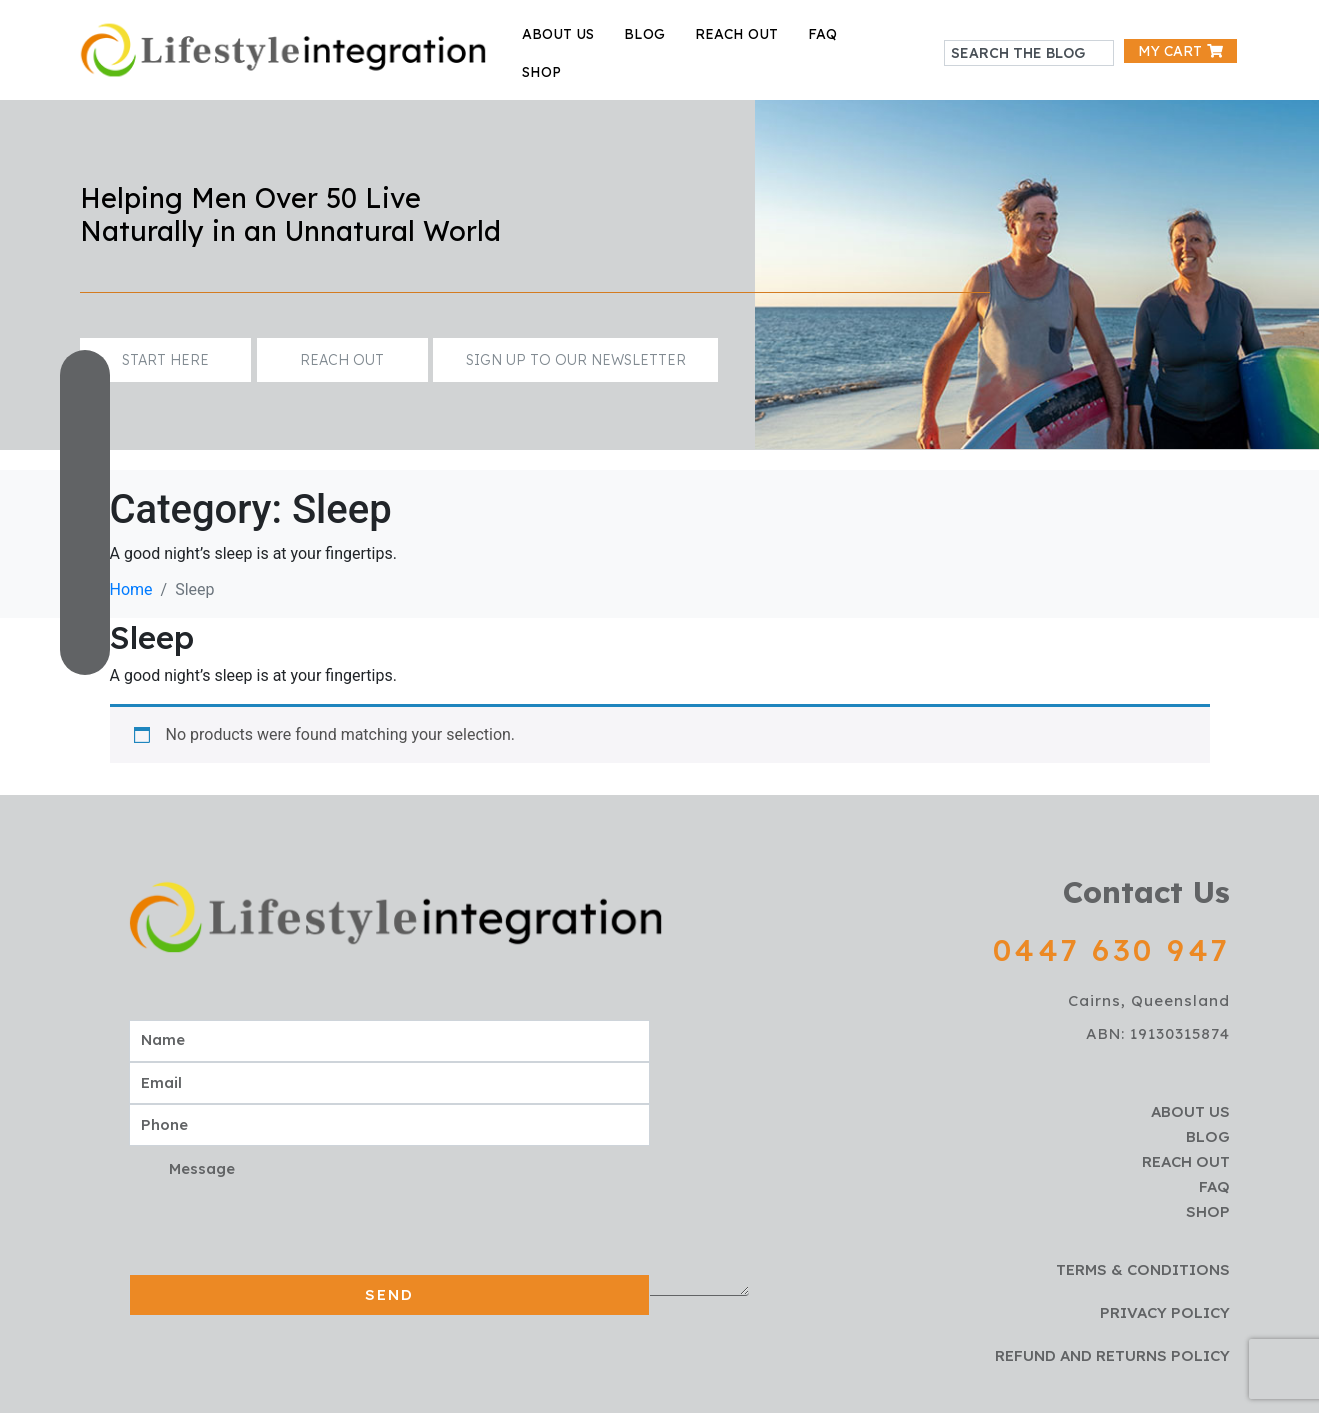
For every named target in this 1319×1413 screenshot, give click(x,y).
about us (558, 34)
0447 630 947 (1111, 950)
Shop (541, 72)
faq (822, 34)
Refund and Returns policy (1112, 1355)
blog (644, 34)
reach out (736, 34)
